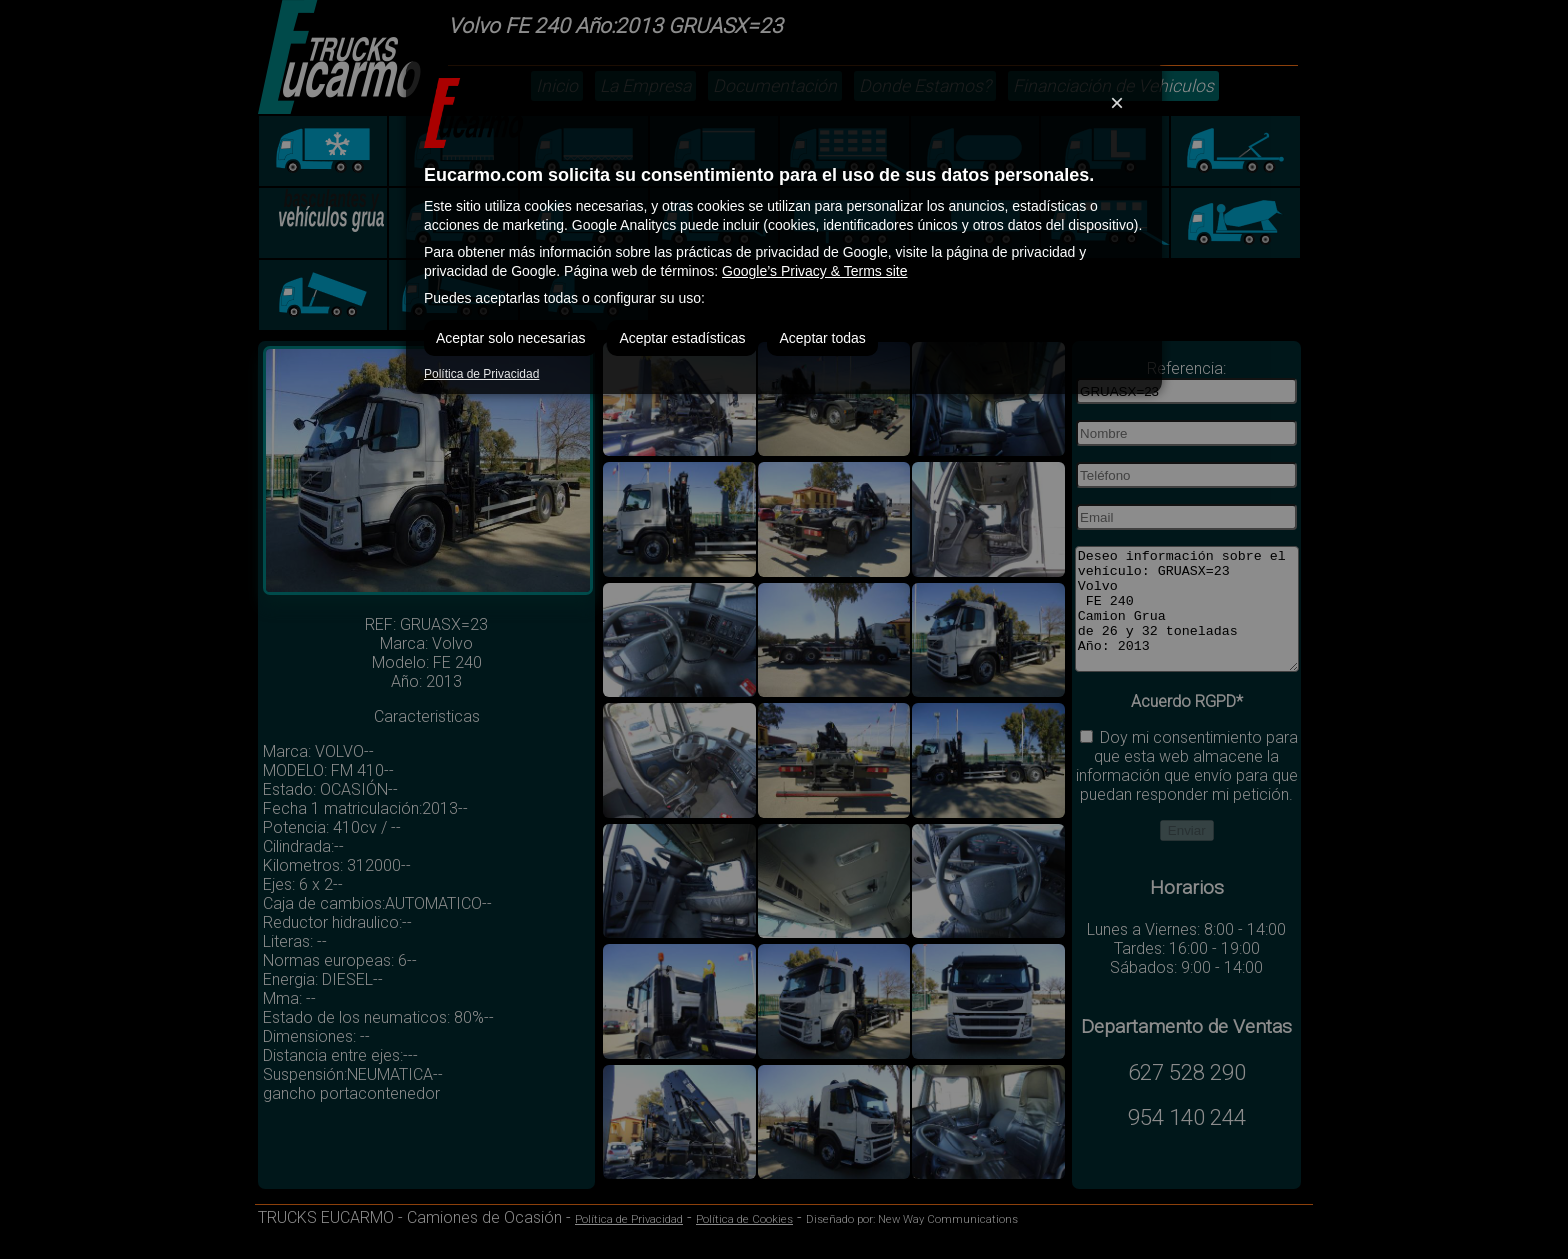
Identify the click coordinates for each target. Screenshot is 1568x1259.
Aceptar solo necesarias (510, 338)
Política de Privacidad (481, 374)
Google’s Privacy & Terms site (814, 271)
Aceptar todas (822, 338)
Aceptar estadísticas (682, 338)
